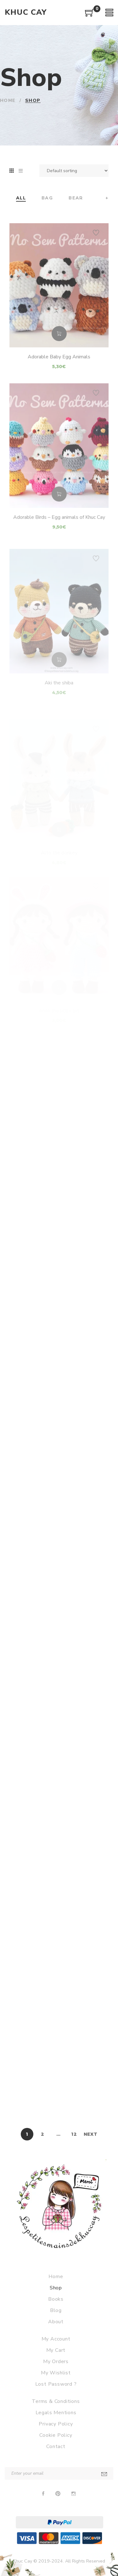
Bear (76, 198)
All (21, 198)
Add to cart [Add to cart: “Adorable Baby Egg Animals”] (59, 353)
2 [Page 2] (42, 2134)
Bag (47, 198)
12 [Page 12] (74, 2134)
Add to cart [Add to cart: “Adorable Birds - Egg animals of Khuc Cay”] (59, 514)
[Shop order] (74, 170)
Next (91, 2134)
